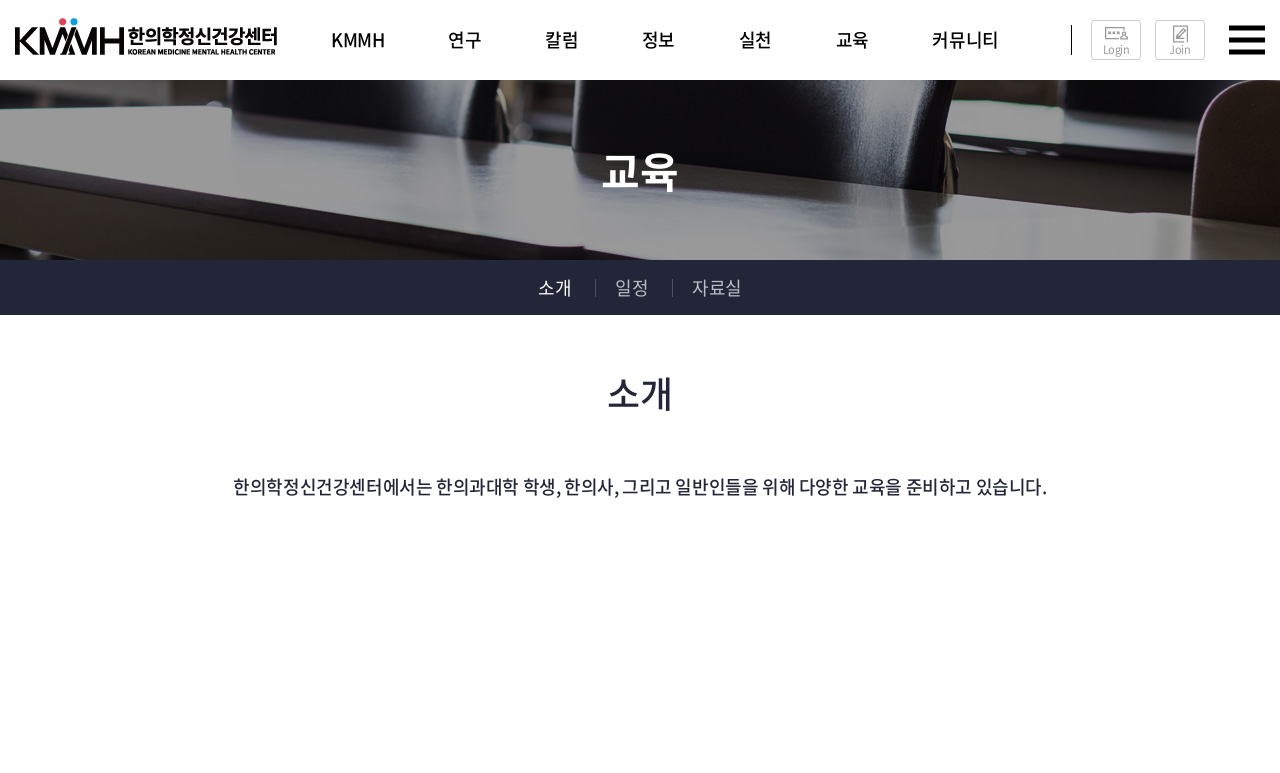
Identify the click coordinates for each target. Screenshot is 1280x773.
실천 (755, 39)
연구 (464, 39)
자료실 (717, 287)
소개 (554, 287)
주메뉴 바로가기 (0, 0)
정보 (658, 39)
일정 (631, 287)
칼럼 (561, 39)
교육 (852, 39)
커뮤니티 (965, 39)
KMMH (357, 39)
